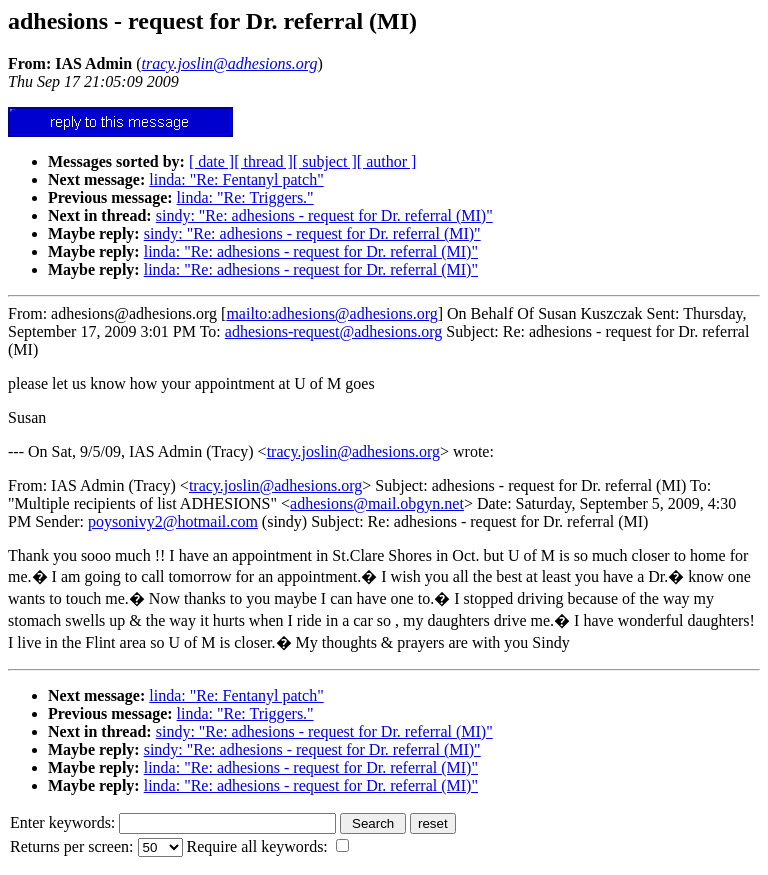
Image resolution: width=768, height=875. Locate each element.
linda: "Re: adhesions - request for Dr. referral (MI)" (311, 251)
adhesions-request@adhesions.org (334, 331)
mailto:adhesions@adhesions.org (331, 313)
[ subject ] (325, 161)
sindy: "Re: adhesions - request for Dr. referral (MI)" (324, 215)
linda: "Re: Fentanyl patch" (236, 179)
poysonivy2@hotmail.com (173, 521)
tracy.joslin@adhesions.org (353, 451)
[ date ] (211, 161)
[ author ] (387, 161)
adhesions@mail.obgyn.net (377, 503)
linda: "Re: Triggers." (245, 197)
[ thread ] (263, 161)
